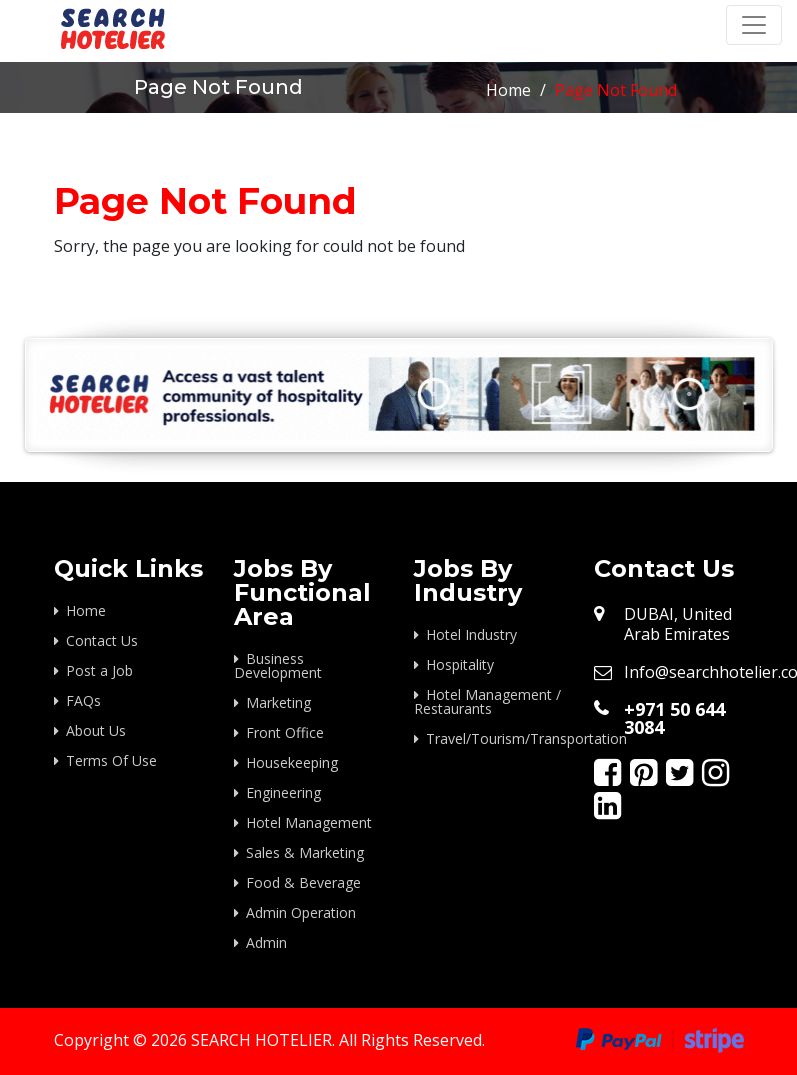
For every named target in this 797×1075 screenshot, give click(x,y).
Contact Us (102, 640)
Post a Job (99, 670)
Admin (266, 942)
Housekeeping (292, 762)
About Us (96, 730)
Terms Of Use (111, 760)
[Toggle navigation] (754, 25)
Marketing (278, 702)
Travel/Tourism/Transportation (495, 738)
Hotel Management (309, 822)
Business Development (278, 665)
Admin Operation (301, 912)
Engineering (283, 792)
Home (508, 90)
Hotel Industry (471, 634)
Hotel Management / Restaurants (487, 701)
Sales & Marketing (305, 852)
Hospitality (460, 664)
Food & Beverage (303, 882)
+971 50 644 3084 (674, 718)
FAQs (83, 700)
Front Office (285, 732)
